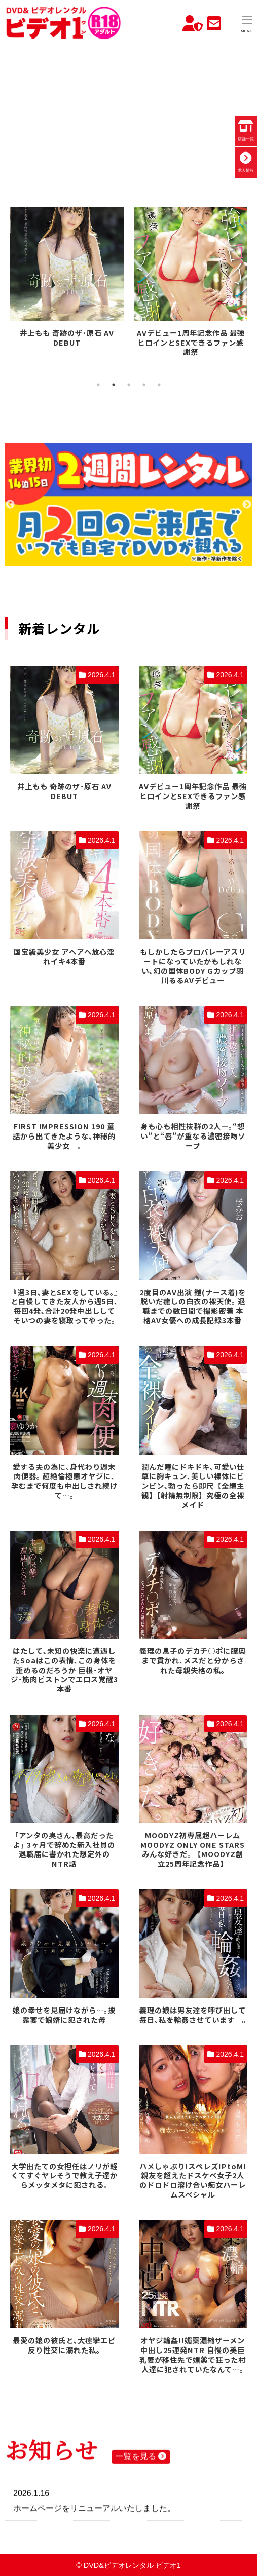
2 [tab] (113, 385)
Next (247, 505)
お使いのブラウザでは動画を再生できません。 (128, 110)
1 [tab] (98, 385)
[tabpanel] (67, 279)
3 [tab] (129, 385)
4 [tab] (144, 385)
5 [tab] (159, 385)
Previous (10, 505)
